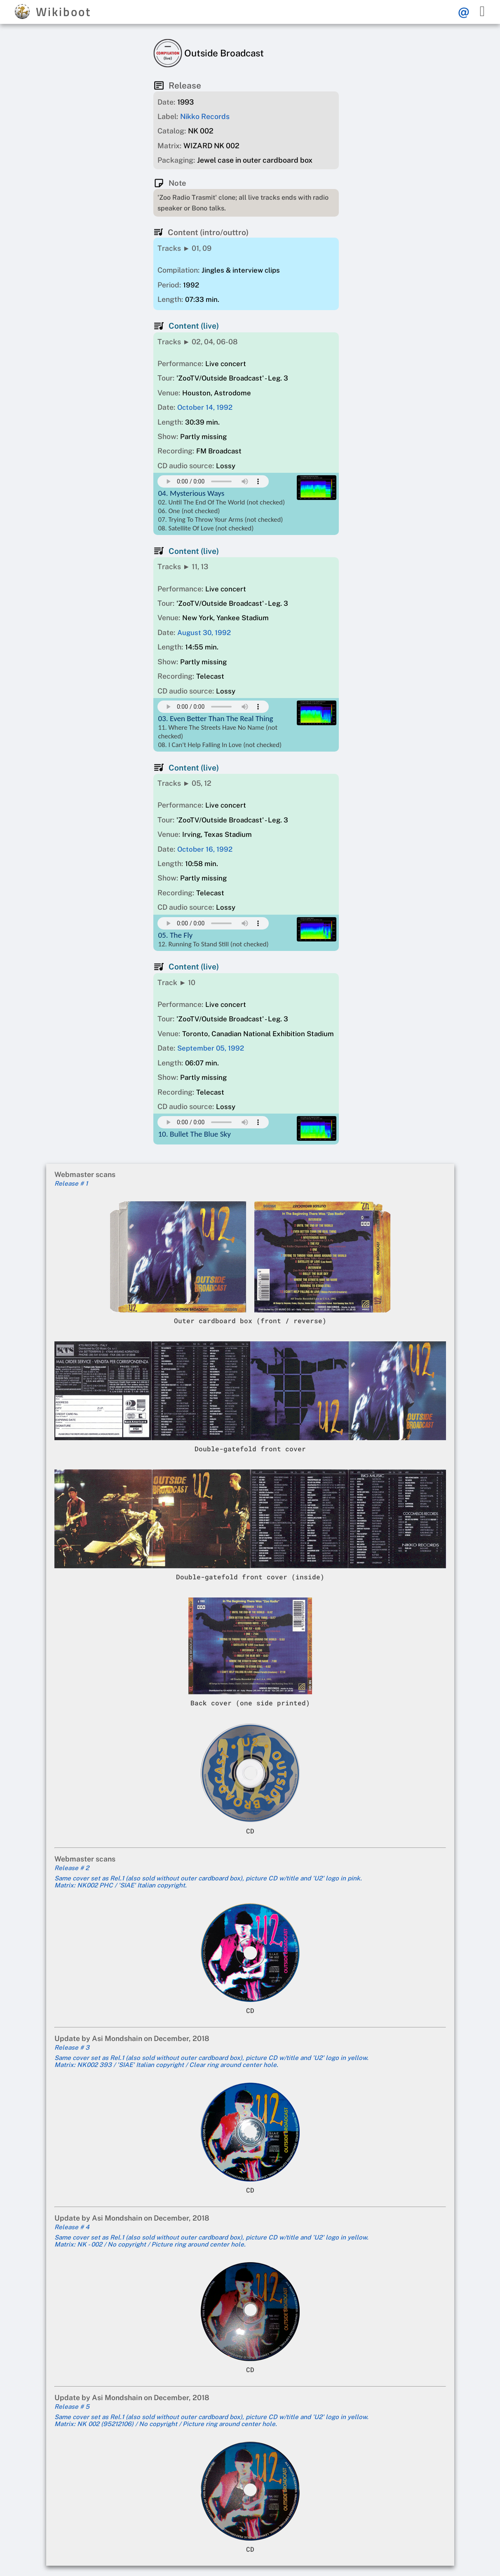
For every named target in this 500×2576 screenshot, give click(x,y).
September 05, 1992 (210, 1048)
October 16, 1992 (204, 849)
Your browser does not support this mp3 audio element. (213, 481)
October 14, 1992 (204, 407)
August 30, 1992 (204, 632)
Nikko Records (205, 116)
